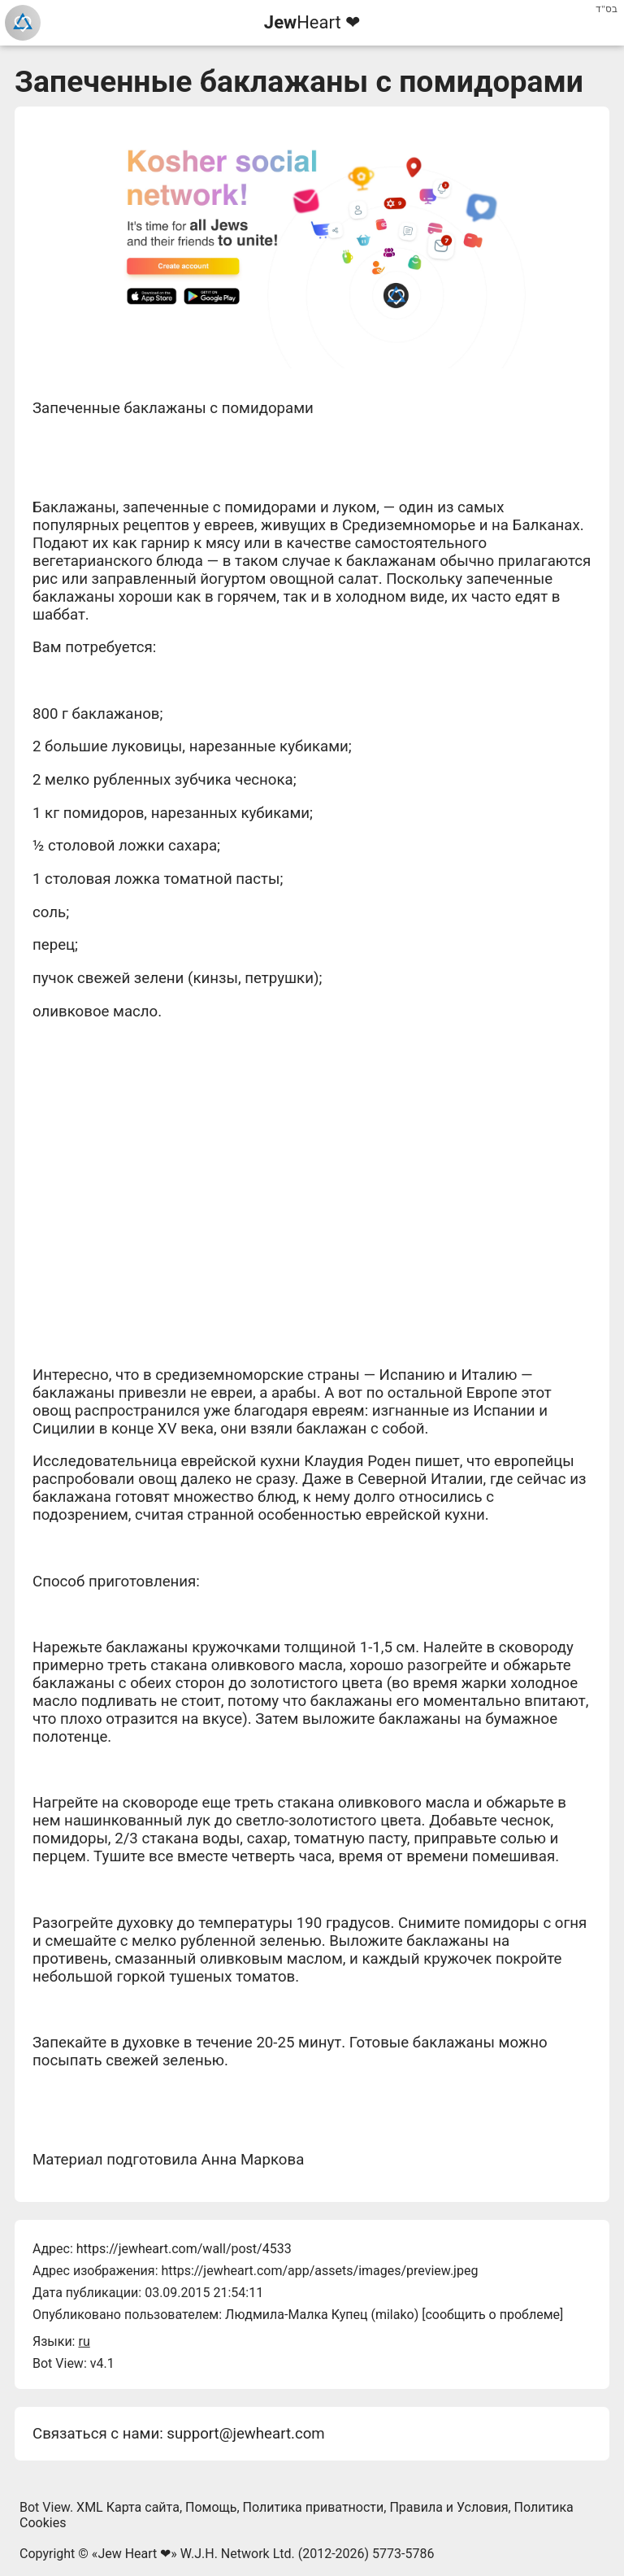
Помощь (210, 2507)
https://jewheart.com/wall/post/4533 (184, 2248)
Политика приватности (313, 2507)
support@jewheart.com (245, 2434)
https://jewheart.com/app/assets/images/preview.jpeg (319, 2270)
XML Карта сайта (128, 2507)
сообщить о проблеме (492, 2314)
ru (83, 2341)
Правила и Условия (448, 2507)
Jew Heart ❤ (134, 2553)
